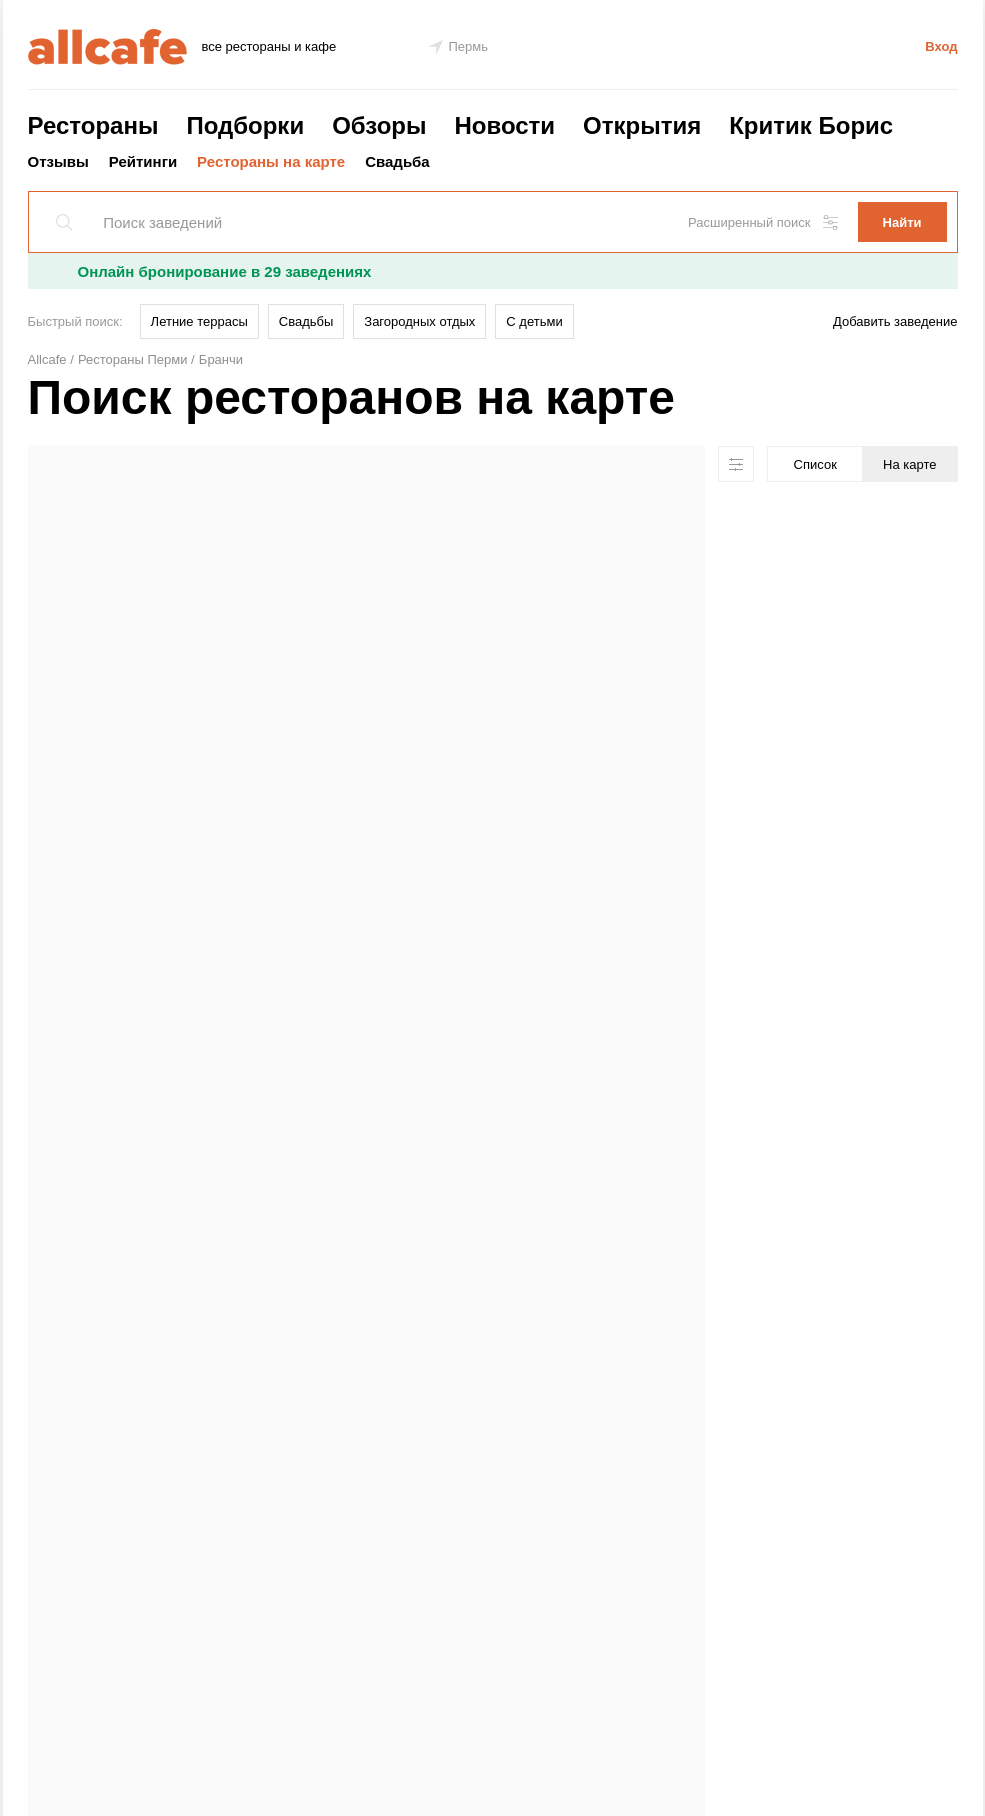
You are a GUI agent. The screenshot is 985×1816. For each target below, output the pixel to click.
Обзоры (379, 125)
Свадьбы (306, 321)
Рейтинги (143, 161)
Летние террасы (199, 321)
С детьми (534, 321)
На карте (909, 464)
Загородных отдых (419, 321)
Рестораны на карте (271, 161)
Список (815, 464)
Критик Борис (811, 125)
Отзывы (58, 161)
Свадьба (397, 161)
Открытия (642, 125)
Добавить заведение (895, 321)
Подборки (245, 125)
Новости (504, 125)
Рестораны (93, 125)
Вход (941, 46)
